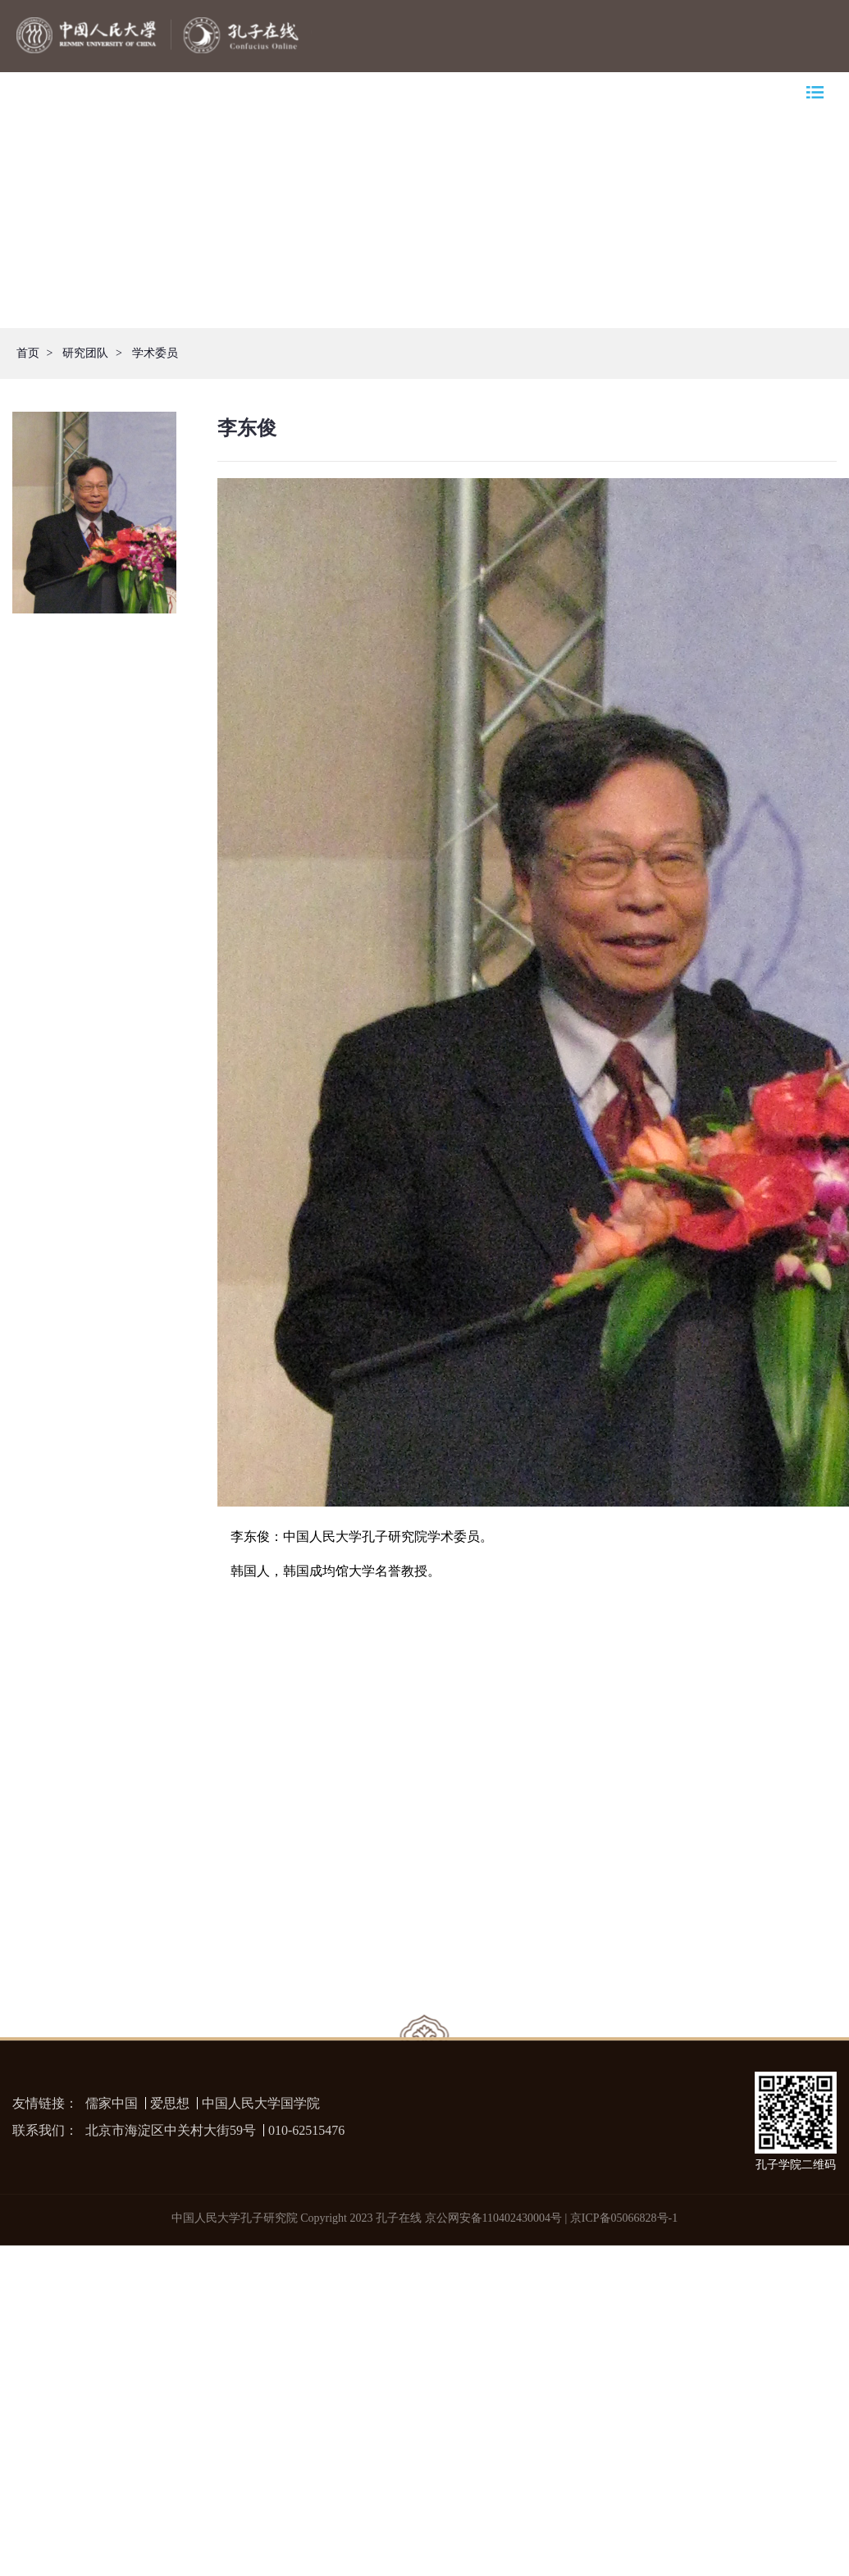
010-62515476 (306, 2130)
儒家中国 (111, 2103)
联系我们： (45, 2130)
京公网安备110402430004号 (493, 2218)
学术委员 (155, 353)
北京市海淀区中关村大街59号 (170, 2130)
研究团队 (85, 353)
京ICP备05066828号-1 (624, 2218)
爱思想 (169, 2103)
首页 (27, 353)
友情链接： (45, 2103)
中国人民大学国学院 (261, 2103)
